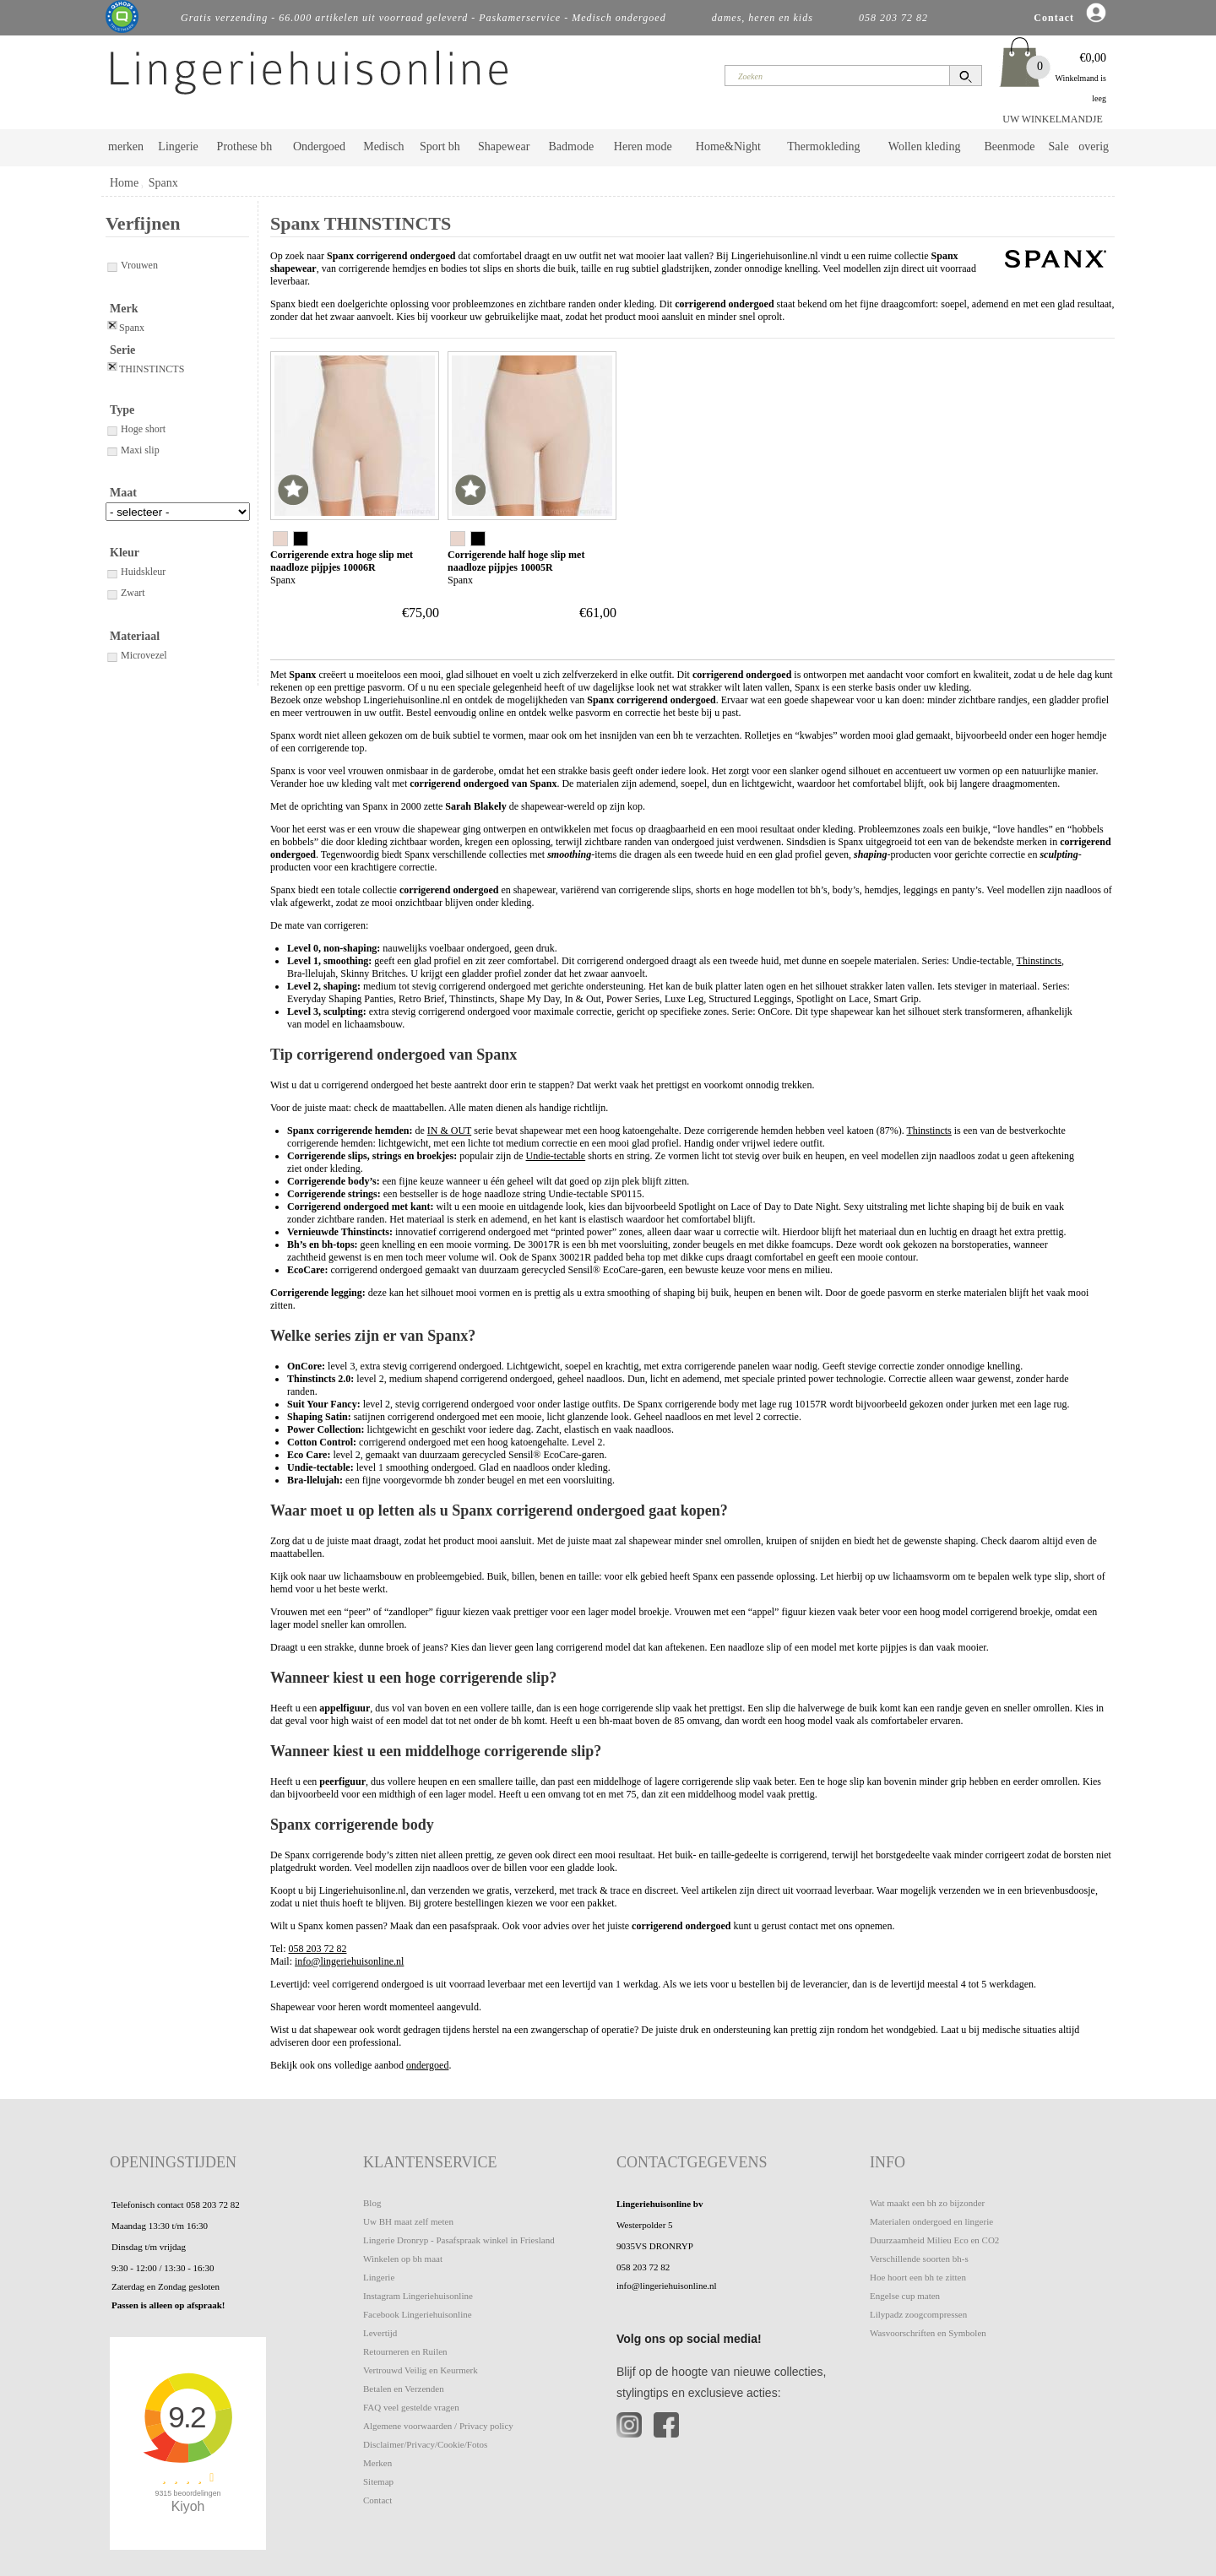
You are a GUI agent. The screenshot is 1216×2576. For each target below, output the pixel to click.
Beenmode (1009, 146)
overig (1093, 146)
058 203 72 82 (318, 1949)
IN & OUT (449, 1130)
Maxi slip (133, 450)
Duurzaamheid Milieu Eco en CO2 (934, 2240)
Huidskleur (136, 572)
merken (126, 146)
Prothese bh (245, 146)
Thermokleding (823, 146)
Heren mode (643, 146)
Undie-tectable (556, 1156)
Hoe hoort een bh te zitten (918, 2277)
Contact (377, 2500)
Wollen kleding (924, 146)
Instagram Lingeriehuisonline (418, 2296)
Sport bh (440, 146)
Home (124, 182)
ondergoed (427, 2065)
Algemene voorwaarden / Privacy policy (438, 2426)
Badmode (571, 146)
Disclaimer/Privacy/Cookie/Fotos (425, 2444)
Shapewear (503, 146)
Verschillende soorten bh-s (919, 2258)
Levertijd (380, 2333)
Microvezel (136, 655)
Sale (1059, 146)
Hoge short (136, 429)
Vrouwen (132, 265)
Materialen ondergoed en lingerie (931, 2221)
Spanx (163, 182)
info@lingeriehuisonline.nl (349, 1961)
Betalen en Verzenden (403, 2388)
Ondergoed (319, 146)
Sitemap (378, 2481)
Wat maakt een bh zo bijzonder (927, 2203)
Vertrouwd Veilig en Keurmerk (420, 2370)
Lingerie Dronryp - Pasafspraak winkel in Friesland (459, 2240)
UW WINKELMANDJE (1052, 119)
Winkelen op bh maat (402, 2258)
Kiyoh (188, 2506)
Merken (377, 2463)
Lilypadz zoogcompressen (918, 2314)
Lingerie (178, 146)
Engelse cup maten (905, 2296)
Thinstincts (1039, 961)
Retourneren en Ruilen (405, 2351)
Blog (372, 2203)
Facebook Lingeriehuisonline (417, 2314)
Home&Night (728, 146)
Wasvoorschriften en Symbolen (928, 2333)
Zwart (125, 593)
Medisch (383, 146)
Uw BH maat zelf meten (408, 2221)
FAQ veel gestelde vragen (411, 2407)
